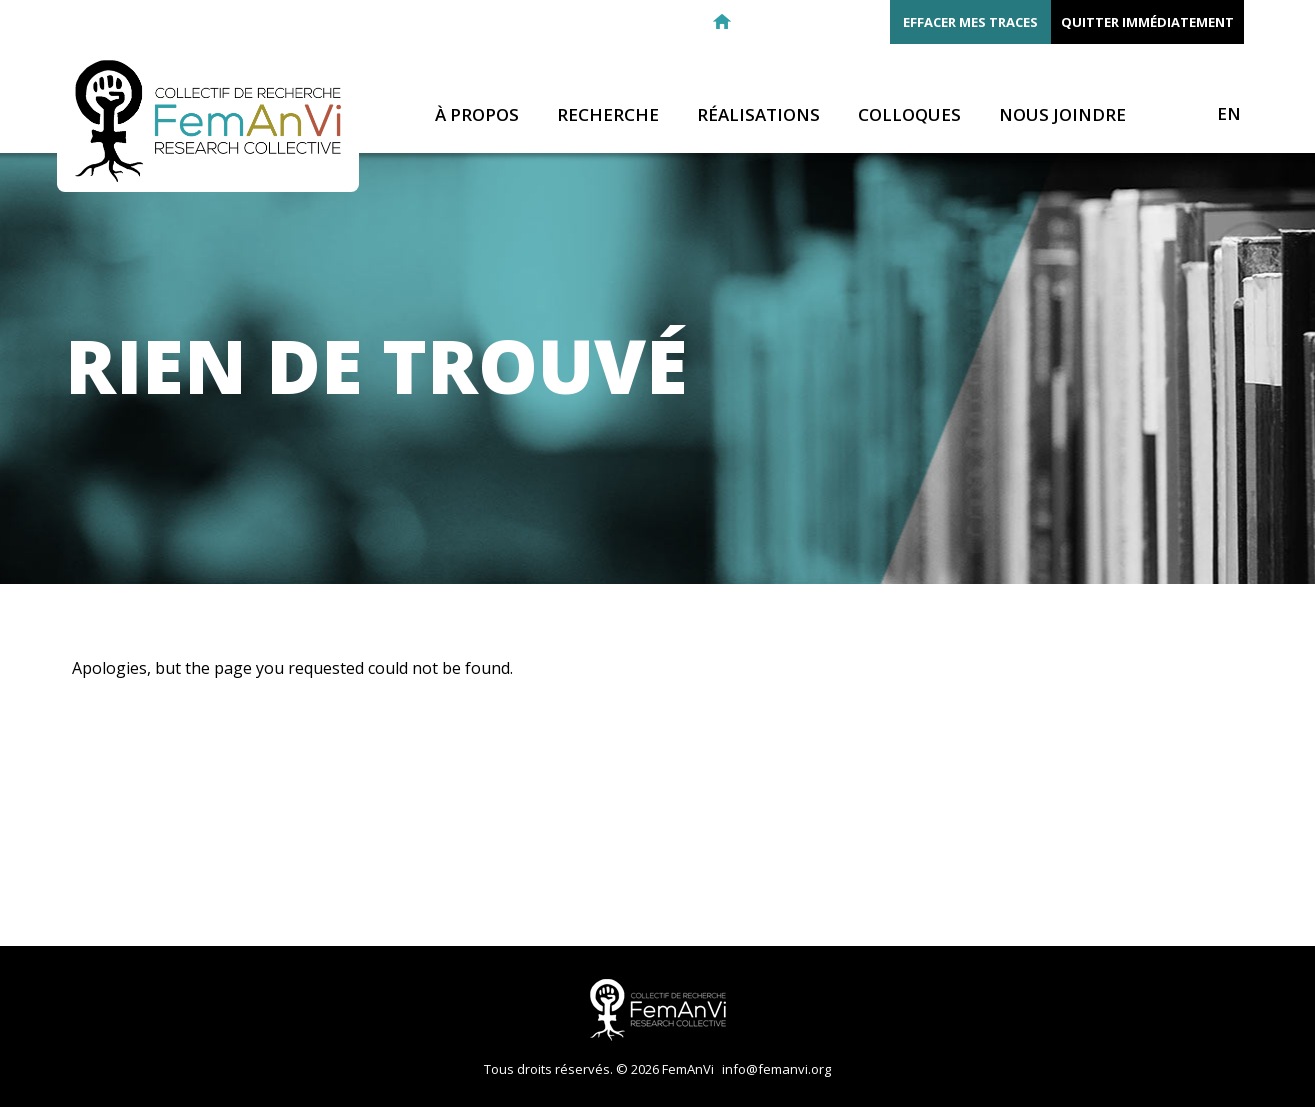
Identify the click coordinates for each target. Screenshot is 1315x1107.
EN (1229, 114)
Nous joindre (1062, 115)
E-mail (758, 22)
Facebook (794, 22)
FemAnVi (208, 121)
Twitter (830, 22)
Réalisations (758, 115)
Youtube (866, 22)
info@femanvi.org (776, 1069)
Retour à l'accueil (722, 22)
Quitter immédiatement (1147, 22)
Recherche (608, 115)
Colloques (909, 115)
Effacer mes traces (970, 22)
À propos (477, 115)
